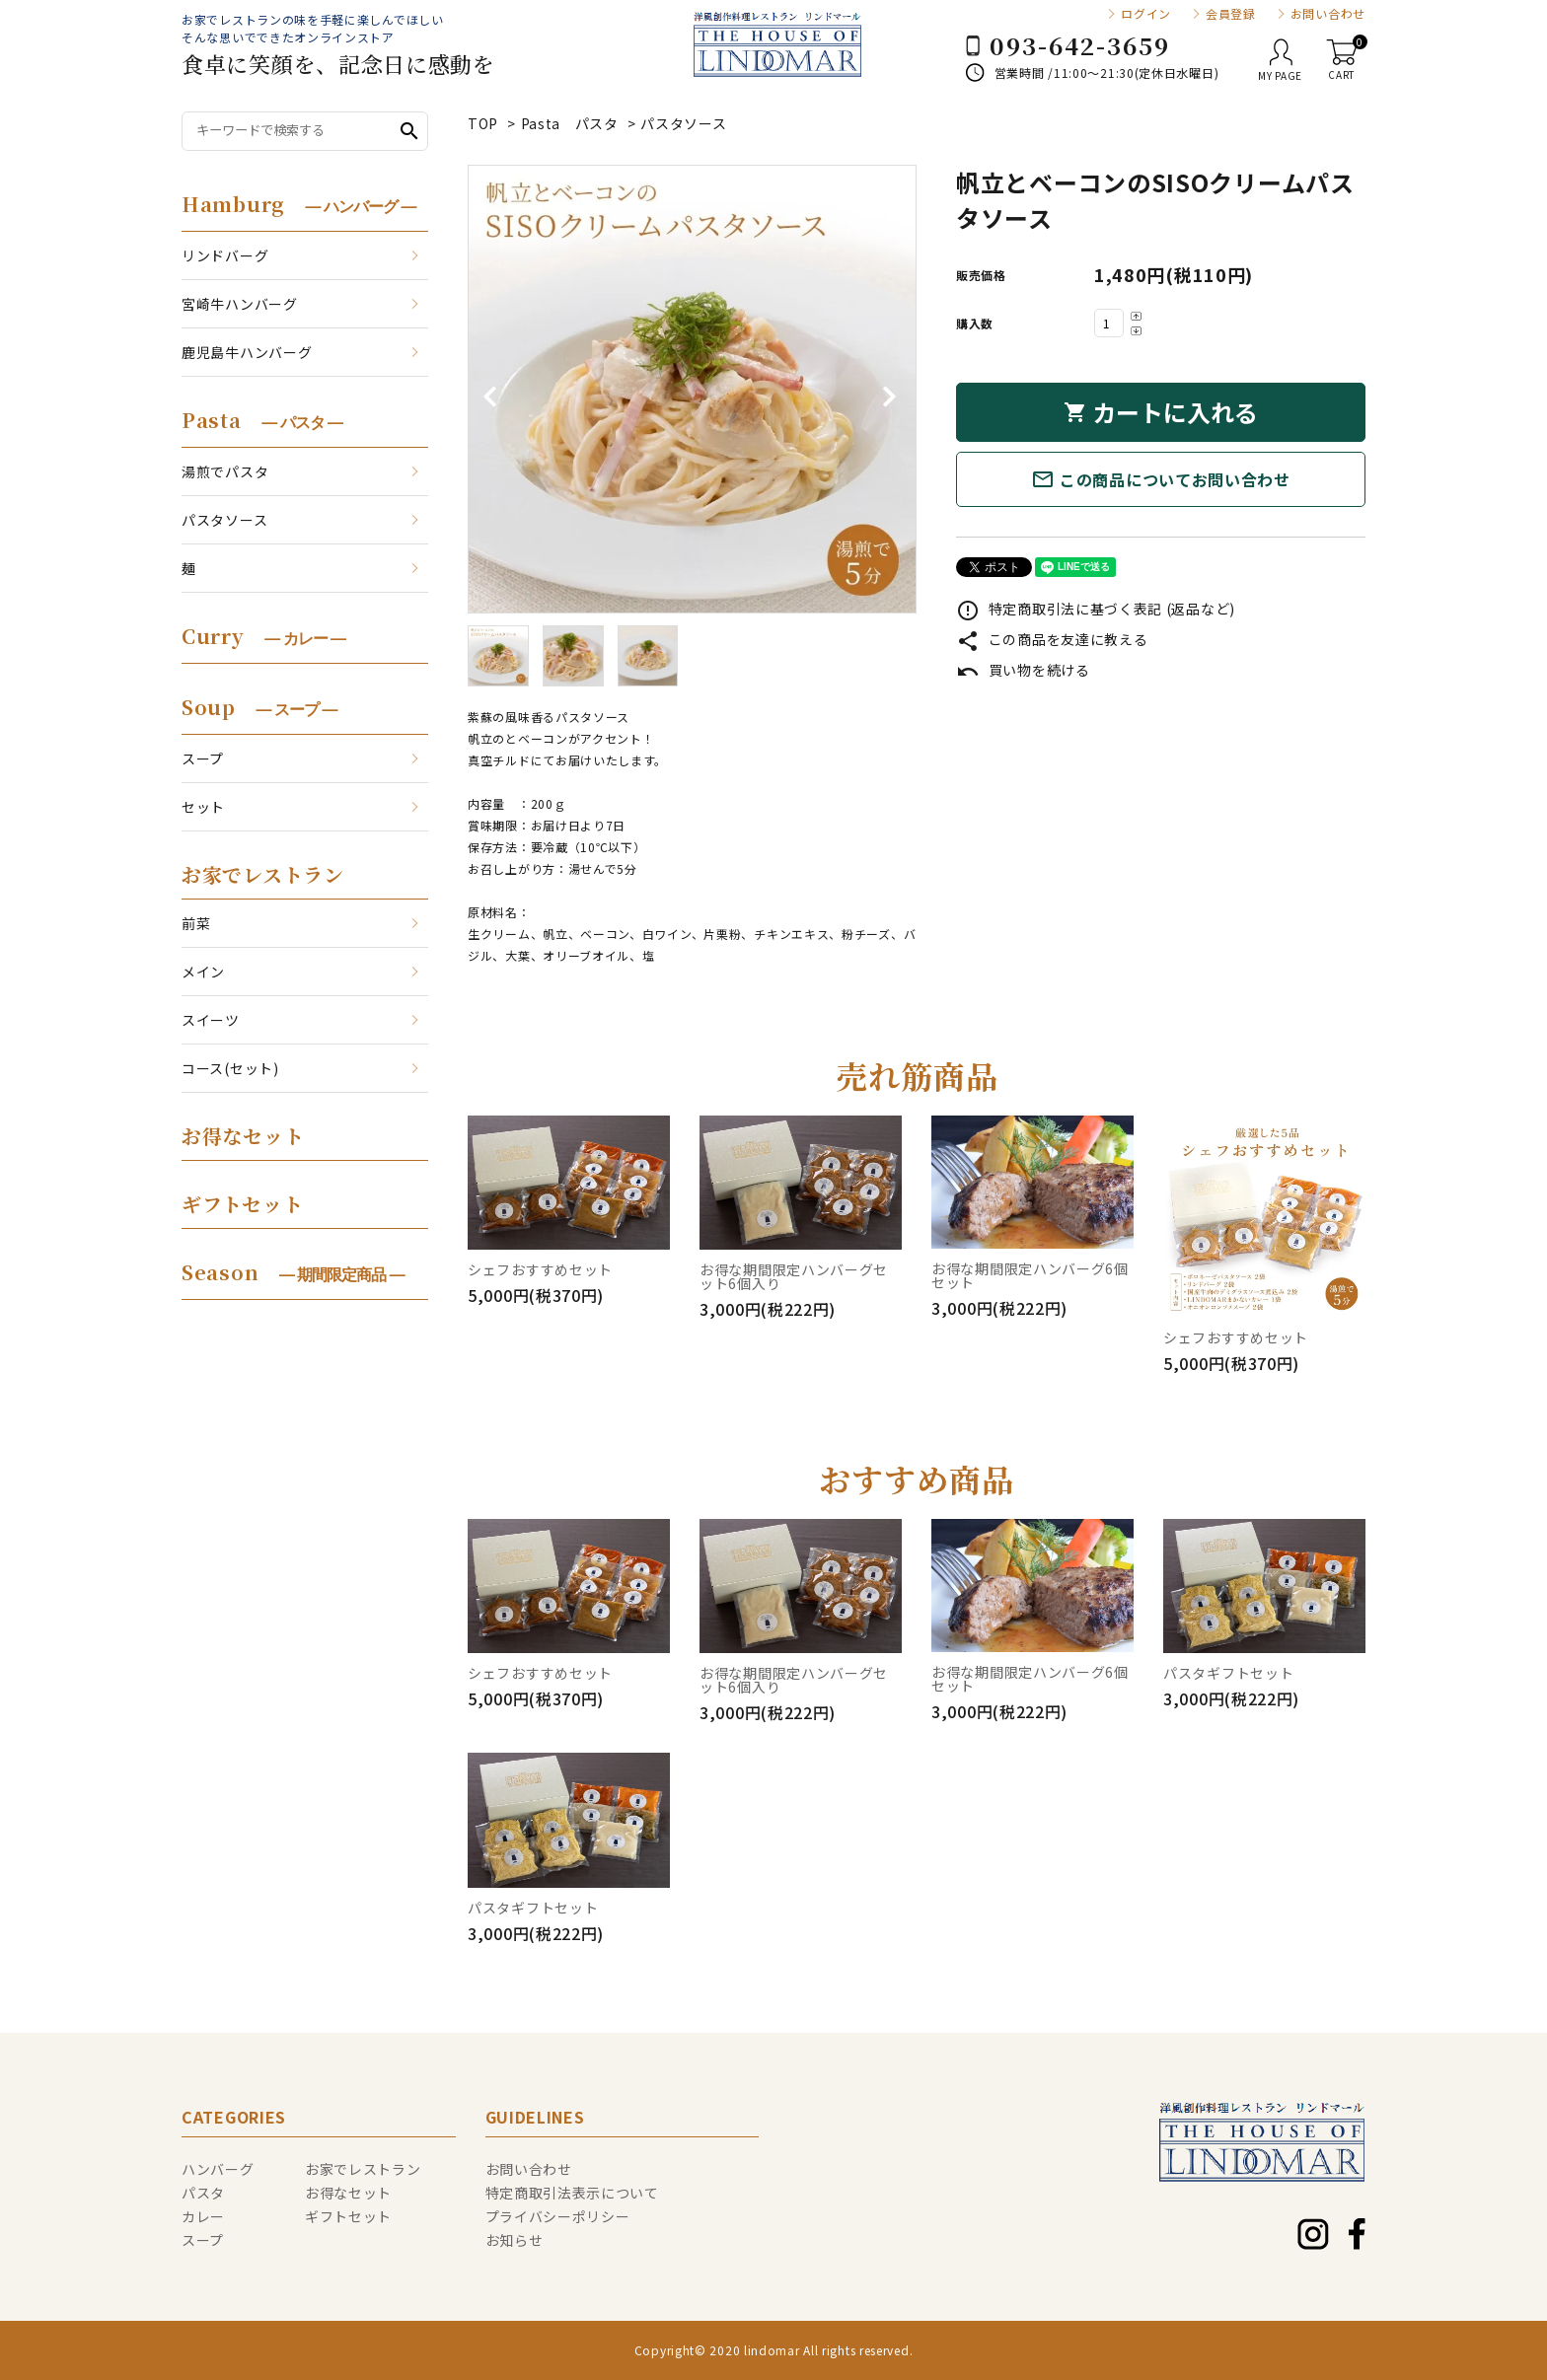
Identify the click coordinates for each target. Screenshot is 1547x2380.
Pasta (262, 419)
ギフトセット (242, 1204)
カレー (203, 2216)
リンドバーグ (225, 255)
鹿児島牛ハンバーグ (247, 352)
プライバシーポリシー (557, 2216)
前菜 (196, 923)
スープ (203, 758)
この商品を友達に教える (1051, 639)
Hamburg (299, 203)
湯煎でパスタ (225, 471)
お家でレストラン (263, 874)
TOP (483, 123)
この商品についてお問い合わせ (1160, 479)
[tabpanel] (692, 389)
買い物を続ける (1023, 670)
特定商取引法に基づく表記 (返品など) (1095, 608)
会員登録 (1231, 14)
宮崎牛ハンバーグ (240, 304)
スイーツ (211, 1020)
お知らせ (514, 2240)
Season (293, 1272)
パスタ (203, 2192)
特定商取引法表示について (572, 2192)
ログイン (1146, 14)
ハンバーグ (218, 2169)
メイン (203, 971)
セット (203, 807)
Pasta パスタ (570, 123)
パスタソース (683, 123)
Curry (263, 635)
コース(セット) (230, 1068)
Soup (259, 706)
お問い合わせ (1327, 14)
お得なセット (243, 1135)
